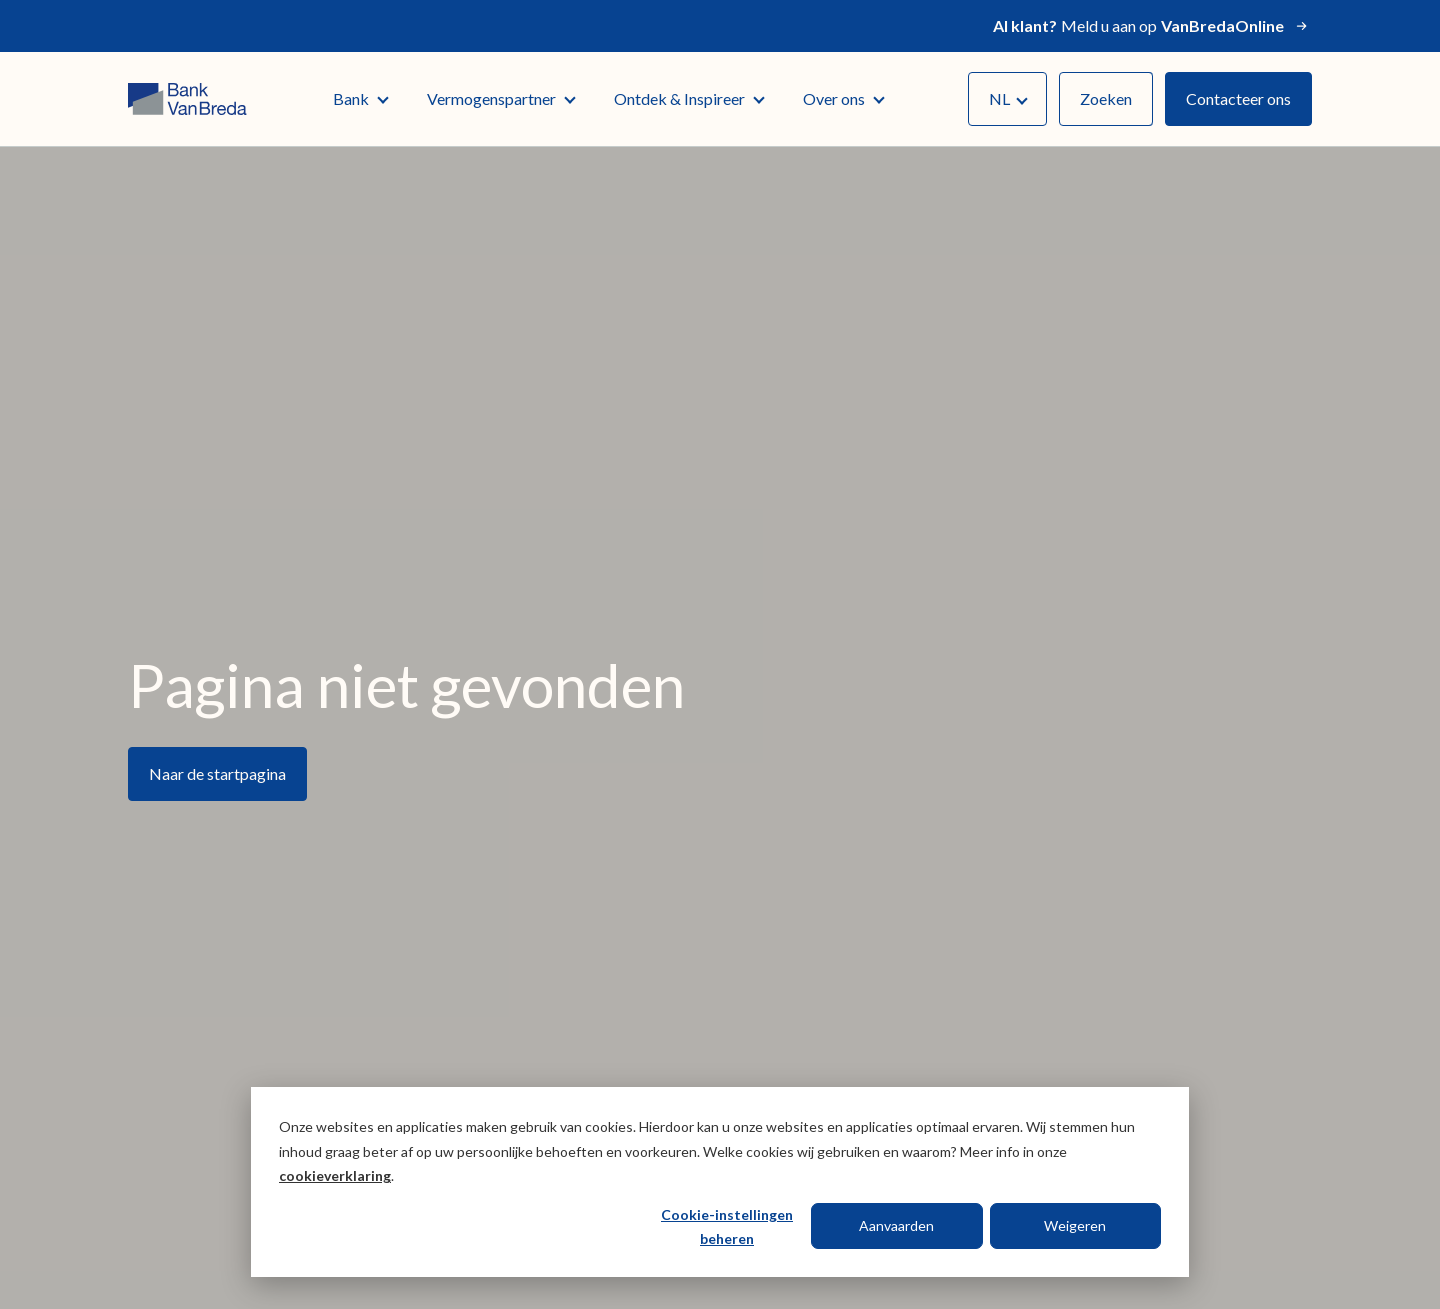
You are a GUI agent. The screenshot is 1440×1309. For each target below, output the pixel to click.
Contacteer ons (1238, 98)
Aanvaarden (896, 1225)
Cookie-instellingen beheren (727, 1227)
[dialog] (720, 1182)
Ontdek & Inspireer (688, 98)
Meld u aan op (1152, 26)
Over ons (843, 98)
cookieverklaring (335, 1175)
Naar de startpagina (217, 773)
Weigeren (1075, 1225)
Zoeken (1106, 98)
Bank (360, 98)
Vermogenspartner (500, 98)
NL (1008, 98)
